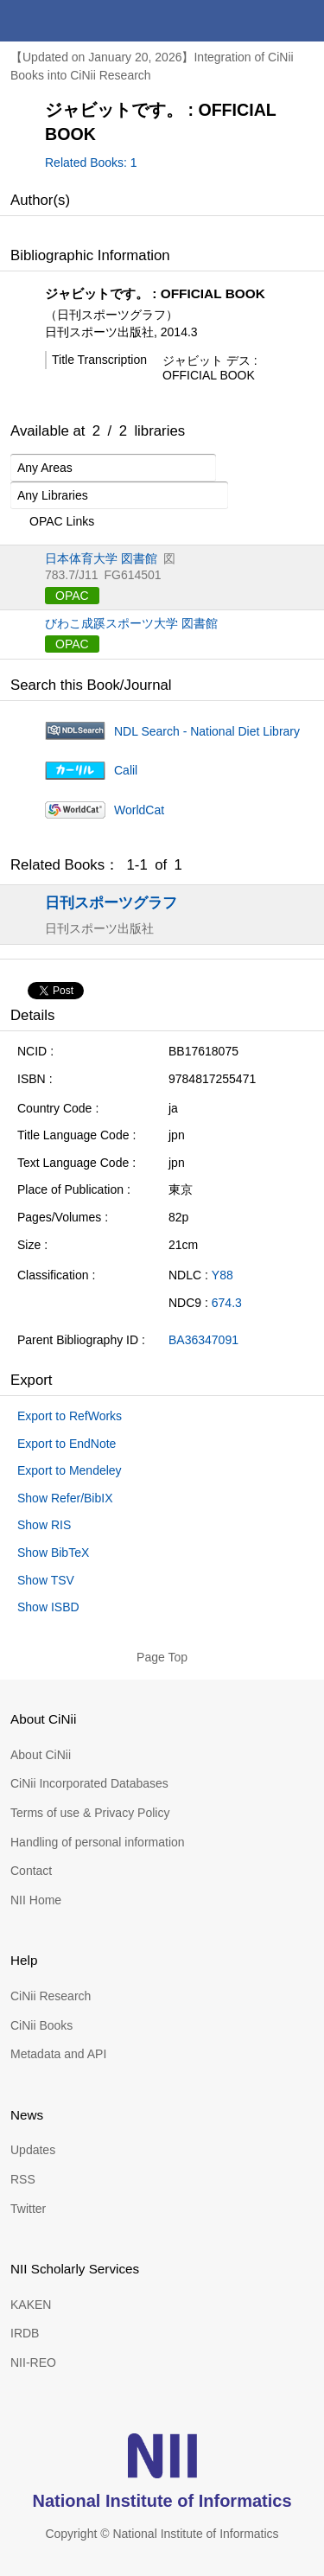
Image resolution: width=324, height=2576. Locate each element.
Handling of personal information (97, 1842)
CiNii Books (41, 2025)
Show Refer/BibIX (65, 1498)
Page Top (162, 1657)
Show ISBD (48, 1607)
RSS (22, 2179)
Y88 (222, 1275)
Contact (31, 1871)
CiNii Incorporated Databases (89, 1783)
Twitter (28, 2209)
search (262, 21)
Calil (125, 770)
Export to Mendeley (69, 1470)
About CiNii (40, 1755)
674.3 (227, 1303)
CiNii (76, 20)
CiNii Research (50, 1996)
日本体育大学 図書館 (101, 558)
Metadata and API (58, 2054)
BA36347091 (203, 1340)
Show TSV (45, 1580)
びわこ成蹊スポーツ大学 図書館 (131, 623)
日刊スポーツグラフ (111, 902)
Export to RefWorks (69, 1416)
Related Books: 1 (91, 162)
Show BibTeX (53, 1552)
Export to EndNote (66, 1444)
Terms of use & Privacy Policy (89, 1813)
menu (303, 21)
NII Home (35, 1900)
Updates (32, 2150)
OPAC (72, 596)
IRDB (24, 2333)
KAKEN (30, 2304)
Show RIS (44, 1525)
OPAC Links (52, 522)
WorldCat (139, 810)
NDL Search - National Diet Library (207, 731)
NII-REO (33, 2362)
